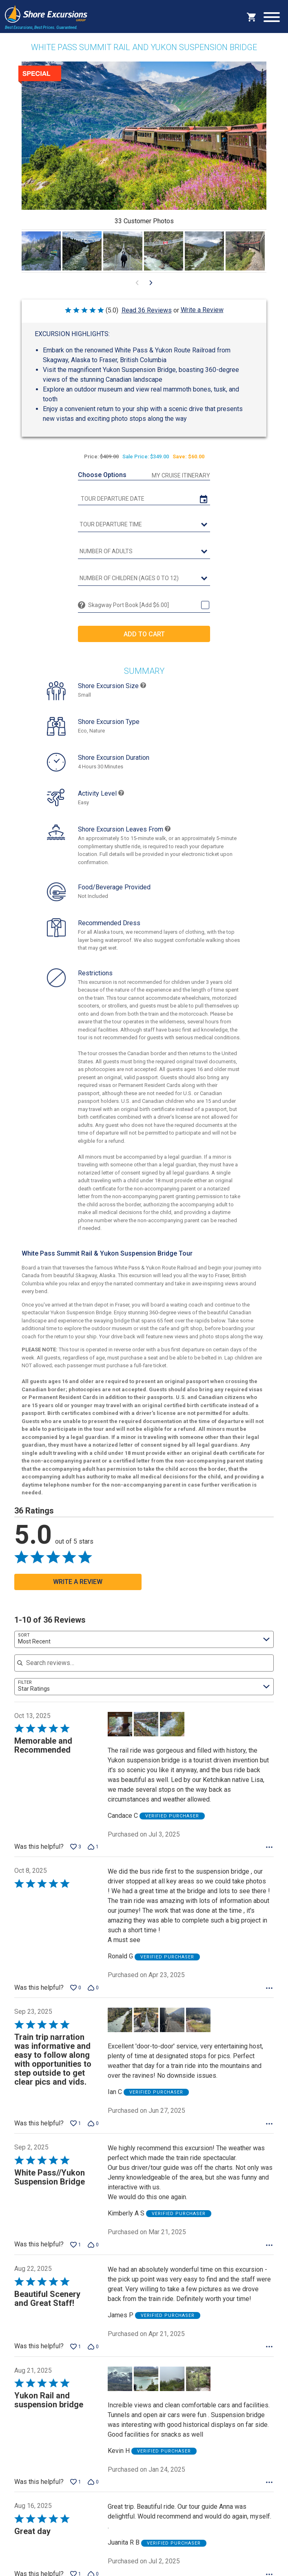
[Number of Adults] (144, 551)
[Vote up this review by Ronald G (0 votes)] (75, 1996)
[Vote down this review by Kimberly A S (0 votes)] (93, 2253)
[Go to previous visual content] (137, 282)
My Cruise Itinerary (181, 475)
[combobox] (143, 1647)
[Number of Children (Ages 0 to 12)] (144, 578)
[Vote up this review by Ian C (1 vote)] (75, 2132)
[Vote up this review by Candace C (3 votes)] (75, 1855)
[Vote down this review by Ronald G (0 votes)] (93, 1996)
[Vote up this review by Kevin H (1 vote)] (75, 2490)
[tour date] (144, 499)
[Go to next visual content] (151, 282)
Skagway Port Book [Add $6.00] (128, 605)
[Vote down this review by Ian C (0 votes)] (93, 2132)
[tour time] (144, 524)
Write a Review (202, 310)
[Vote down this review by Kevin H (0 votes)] (93, 2490)
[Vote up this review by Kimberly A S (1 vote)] (75, 2253)
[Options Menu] (269, 1855)
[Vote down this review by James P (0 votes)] (93, 2355)
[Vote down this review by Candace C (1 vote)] (93, 1855)
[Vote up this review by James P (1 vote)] (75, 2355)
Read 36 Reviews (147, 310)
